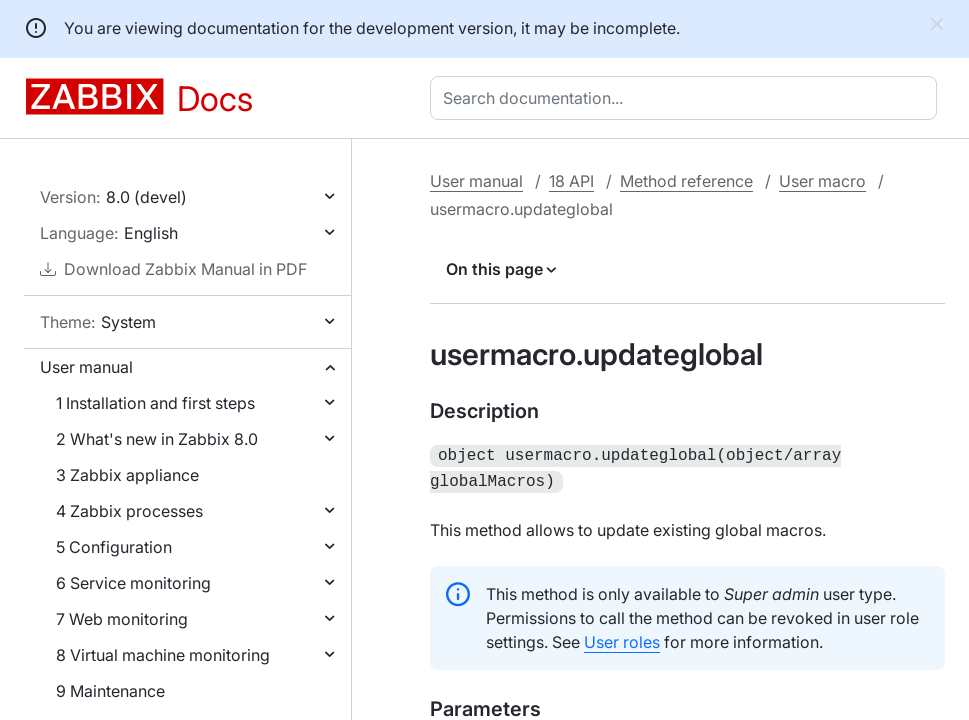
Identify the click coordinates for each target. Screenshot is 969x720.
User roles (622, 638)
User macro (822, 181)
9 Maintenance (110, 691)
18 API (571, 181)
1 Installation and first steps (155, 403)
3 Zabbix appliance (127, 475)
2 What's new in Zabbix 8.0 (157, 439)
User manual (86, 367)
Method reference (686, 181)
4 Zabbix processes (129, 511)
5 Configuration (114, 547)
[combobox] (687, 98)
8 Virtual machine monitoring (163, 655)
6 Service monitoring (133, 583)
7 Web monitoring (122, 619)
